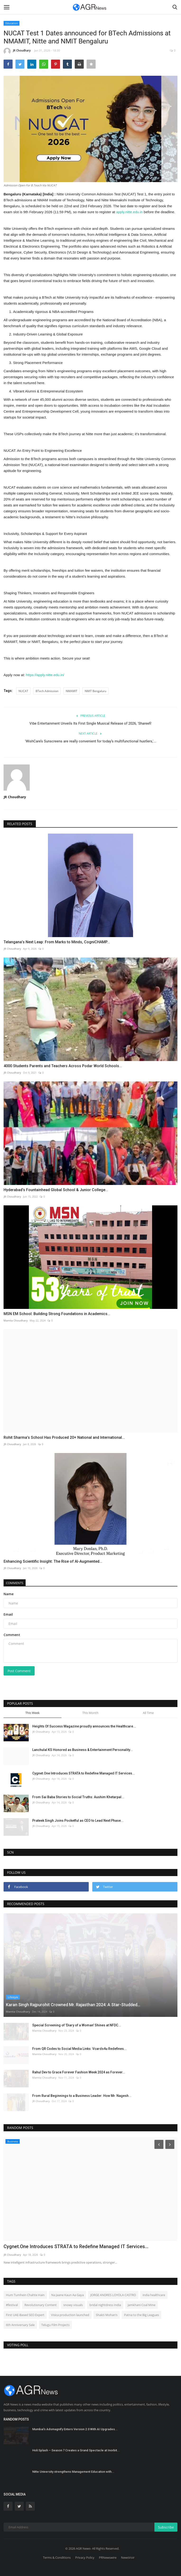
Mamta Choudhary (16, 1320)
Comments (14, 1583)
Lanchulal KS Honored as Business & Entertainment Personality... (82, 1750)
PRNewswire (107, 2557)
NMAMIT (71, 691)
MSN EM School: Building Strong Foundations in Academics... (57, 1314)
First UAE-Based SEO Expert (25, 2315)
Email (8, 1614)
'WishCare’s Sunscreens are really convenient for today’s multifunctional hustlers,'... (90, 741)
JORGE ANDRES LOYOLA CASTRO (113, 2295)
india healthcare (154, 2295)
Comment (12, 1634)
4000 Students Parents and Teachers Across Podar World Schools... (63, 1066)
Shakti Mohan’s (106, 2315)
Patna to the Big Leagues (141, 2315)
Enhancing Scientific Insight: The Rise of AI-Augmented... (53, 1561)
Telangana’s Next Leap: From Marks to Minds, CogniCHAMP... (57, 942)
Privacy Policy (84, 2557)
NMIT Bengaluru (95, 691)
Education (11, 23)
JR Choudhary (17, 51)
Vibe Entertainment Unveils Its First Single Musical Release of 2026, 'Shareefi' (90, 723)
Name (9, 1594)
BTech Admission (47, 691)
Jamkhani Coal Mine (141, 2305)
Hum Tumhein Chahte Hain (25, 2295)
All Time (148, 1713)
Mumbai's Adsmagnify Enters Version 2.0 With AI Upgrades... (75, 2429)
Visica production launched (70, 2315)
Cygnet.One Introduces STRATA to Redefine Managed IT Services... (83, 1773)
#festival (12, 2305)
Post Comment (19, 1671)
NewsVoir (128, 2557)
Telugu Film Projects (55, 2325)
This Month (90, 1713)
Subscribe (166, 2527)
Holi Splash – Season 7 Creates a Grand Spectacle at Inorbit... (76, 2450)
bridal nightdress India (105, 2305)
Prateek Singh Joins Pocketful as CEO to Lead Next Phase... (78, 1820)
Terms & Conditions (57, 2557)
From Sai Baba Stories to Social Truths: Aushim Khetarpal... (78, 1797)
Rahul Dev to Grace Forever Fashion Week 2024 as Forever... (78, 2072)
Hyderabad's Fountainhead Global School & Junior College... (56, 1190)
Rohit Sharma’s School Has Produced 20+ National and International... (64, 1437)
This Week (32, 1713)
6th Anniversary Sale (20, 2325)
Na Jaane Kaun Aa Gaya (67, 2295)
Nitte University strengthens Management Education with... (73, 2471)
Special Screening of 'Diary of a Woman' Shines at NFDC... (76, 2025)
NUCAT (23, 691)
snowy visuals (73, 2305)
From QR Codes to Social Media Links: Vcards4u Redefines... (79, 2049)
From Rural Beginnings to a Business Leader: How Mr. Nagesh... (81, 2096)
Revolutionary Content (40, 2305)
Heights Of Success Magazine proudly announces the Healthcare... (84, 1726)
